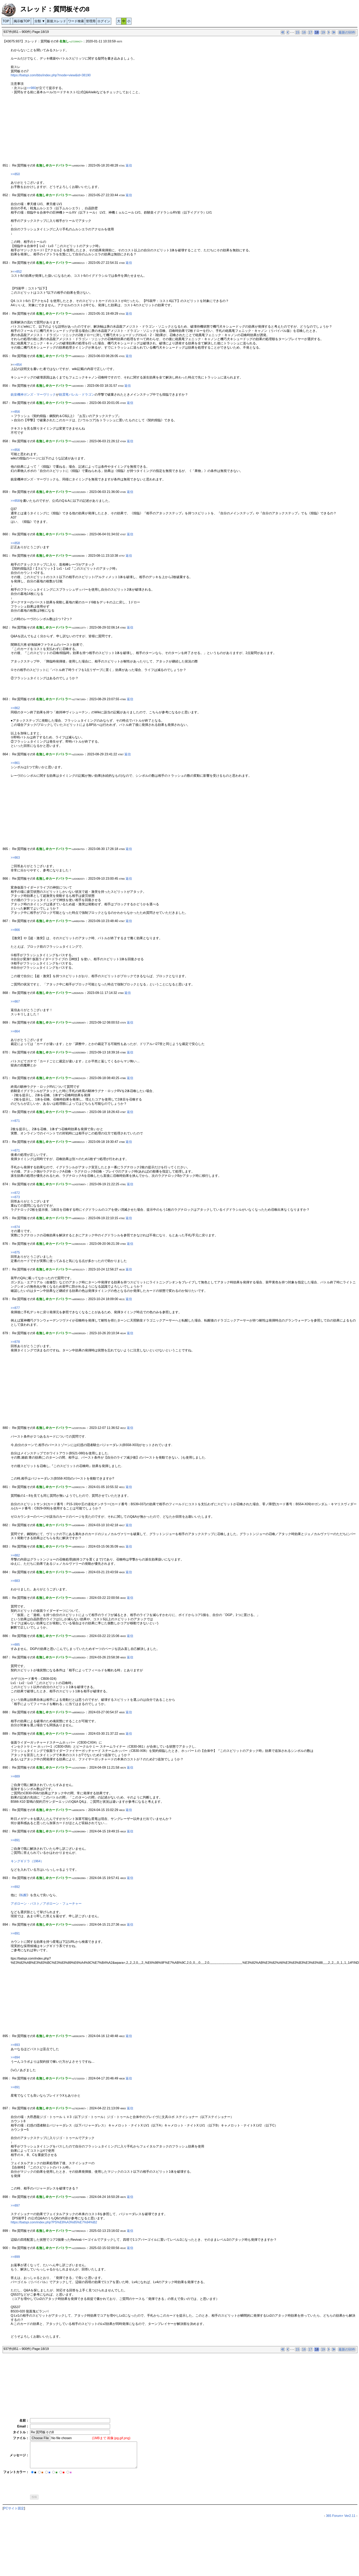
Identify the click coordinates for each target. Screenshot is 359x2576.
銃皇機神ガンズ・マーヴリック (33, 394)
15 (297, 32)
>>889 (15, 1776)
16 (304, 32)
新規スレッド (56, 21)
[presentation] (60, 2483)
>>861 (15, 763)
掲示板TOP (22, 21)
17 (310, 32)
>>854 (17, 364)
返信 (129, 165)
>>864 (15, 1031)
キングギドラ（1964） (27, 1861)
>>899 (15, 2256)
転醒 (23, 1895)
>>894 (15, 2057)
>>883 (15, 1580)
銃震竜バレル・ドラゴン (77, 394)
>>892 (15, 1887)
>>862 (15, 708)
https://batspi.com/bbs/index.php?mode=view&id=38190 (51, 75)
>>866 (15, 930)
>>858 (15, 500)
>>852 (17, 271)
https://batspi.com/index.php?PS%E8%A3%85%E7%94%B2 (54, 2222)
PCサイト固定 (13, 2508)
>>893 (15, 2045)
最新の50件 (347, 32)
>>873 (15, 1197)
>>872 (15, 1193)
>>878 (15, 1342)
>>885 (15, 1644)
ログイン (103, 21)
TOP (6, 21)
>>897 (15, 2205)
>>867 (15, 1001)
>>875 (15, 1252)
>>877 (15, 1308)
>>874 (15, 1227)
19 (323, 32)
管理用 (91, 21)
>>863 (15, 857)
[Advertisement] (124, 131)
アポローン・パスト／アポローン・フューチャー (46, 1903)
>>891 (15, 1840)
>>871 (15, 1120)
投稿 (34, 2496)
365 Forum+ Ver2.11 (340, 2515)
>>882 (15, 1555)
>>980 (31, 88)
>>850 (15, 174)
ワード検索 (76, 21)
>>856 (15, 411)
